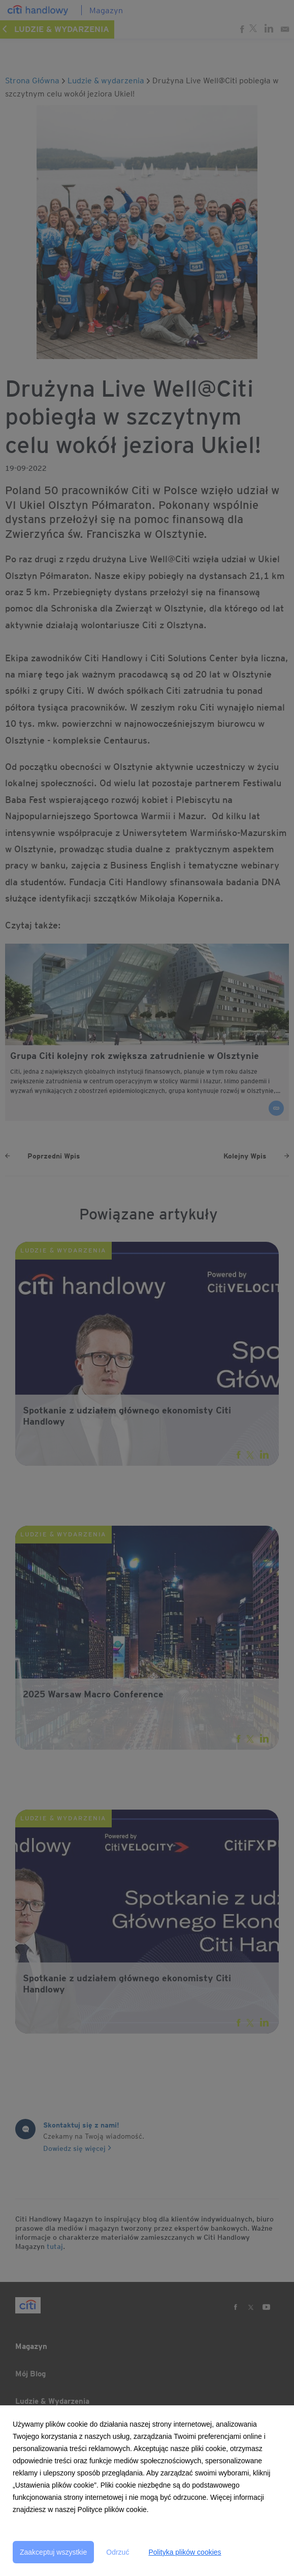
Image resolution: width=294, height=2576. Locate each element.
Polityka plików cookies (184, 2552)
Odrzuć (117, 2552)
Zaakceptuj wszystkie (53, 2552)
